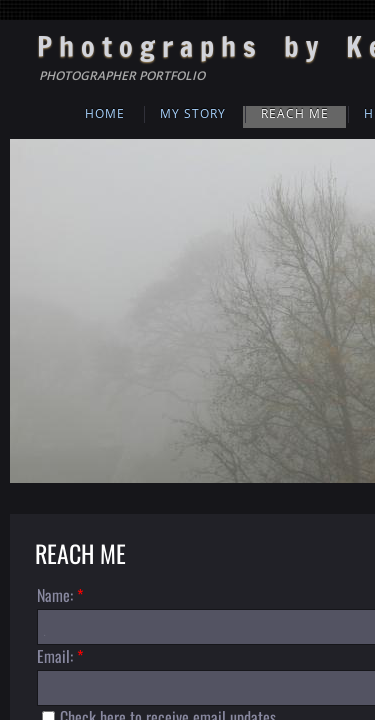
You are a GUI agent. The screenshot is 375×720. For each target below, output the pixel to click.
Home (105, 114)
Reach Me (295, 114)
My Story (193, 114)
